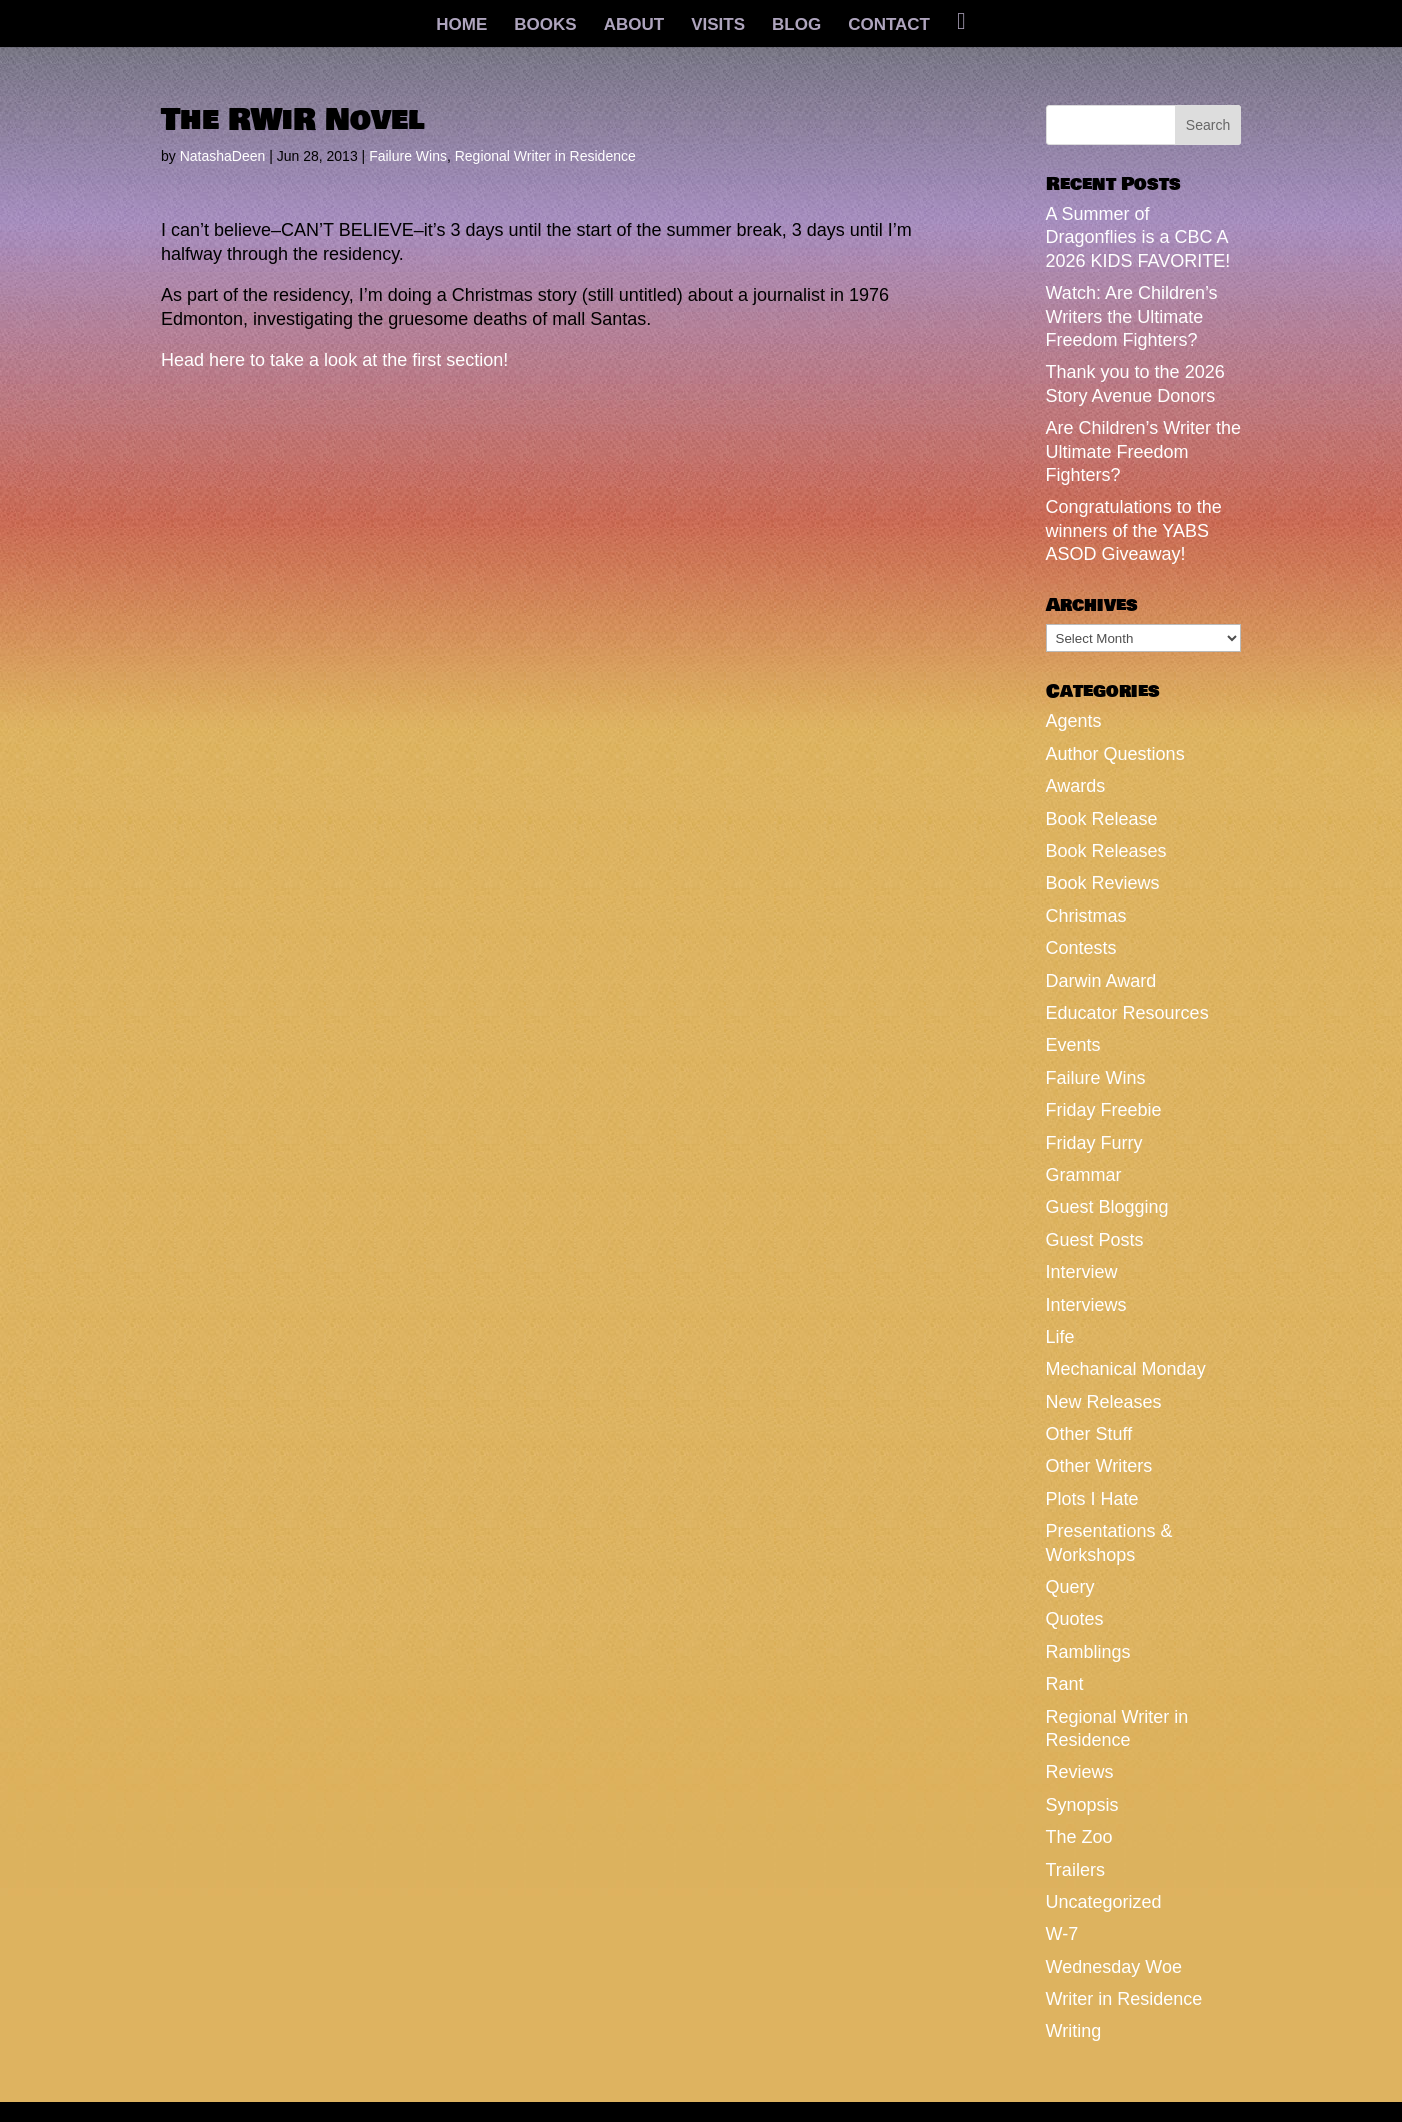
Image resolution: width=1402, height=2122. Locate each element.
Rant (1065, 1684)
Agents (1074, 721)
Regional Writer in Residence (545, 156)
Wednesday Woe (1114, 1967)
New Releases (1104, 1402)
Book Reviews (1103, 883)
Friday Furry (1094, 1143)
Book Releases (1106, 851)
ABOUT (634, 26)
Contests (1081, 948)
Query (1070, 1587)
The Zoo (1079, 1837)
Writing (1074, 2031)
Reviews (1080, 1772)
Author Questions (1115, 754)
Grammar (1084, 1175)
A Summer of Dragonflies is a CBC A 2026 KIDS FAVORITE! (1138, 237)
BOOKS (545, 26)
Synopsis (1082, 1805)
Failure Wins (408, 156)
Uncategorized (1104, 1902)
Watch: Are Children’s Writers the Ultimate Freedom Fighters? (1132, 316)
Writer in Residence (1124, 1999)
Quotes (1075, 1619)
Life (1060, 1337)
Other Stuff (1089, 1434)
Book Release (1102, 819)
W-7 (1062, 1934)
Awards (1076, 786)
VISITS (718, 26)
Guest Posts (1095, 1240)
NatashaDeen (223, 156)
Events (1073, 1045)
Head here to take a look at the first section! (334, 360)
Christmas (1086, 916)
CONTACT (889, 26)
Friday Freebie (1104, 1110)
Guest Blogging (1107, 1207)
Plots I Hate (1092, 1499)
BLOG (796, 26)
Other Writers (1099, 1466)
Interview (1082, 1272)
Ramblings (1088, 1652)
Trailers (1075, 1870)
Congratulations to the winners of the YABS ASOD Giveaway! (1134, 530)
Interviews (1086, 1305)
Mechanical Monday (1126, 1369)
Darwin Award (1101, 981)
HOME (461, 26)
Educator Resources (1127, 1013)
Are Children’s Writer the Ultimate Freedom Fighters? (1143, 451)
